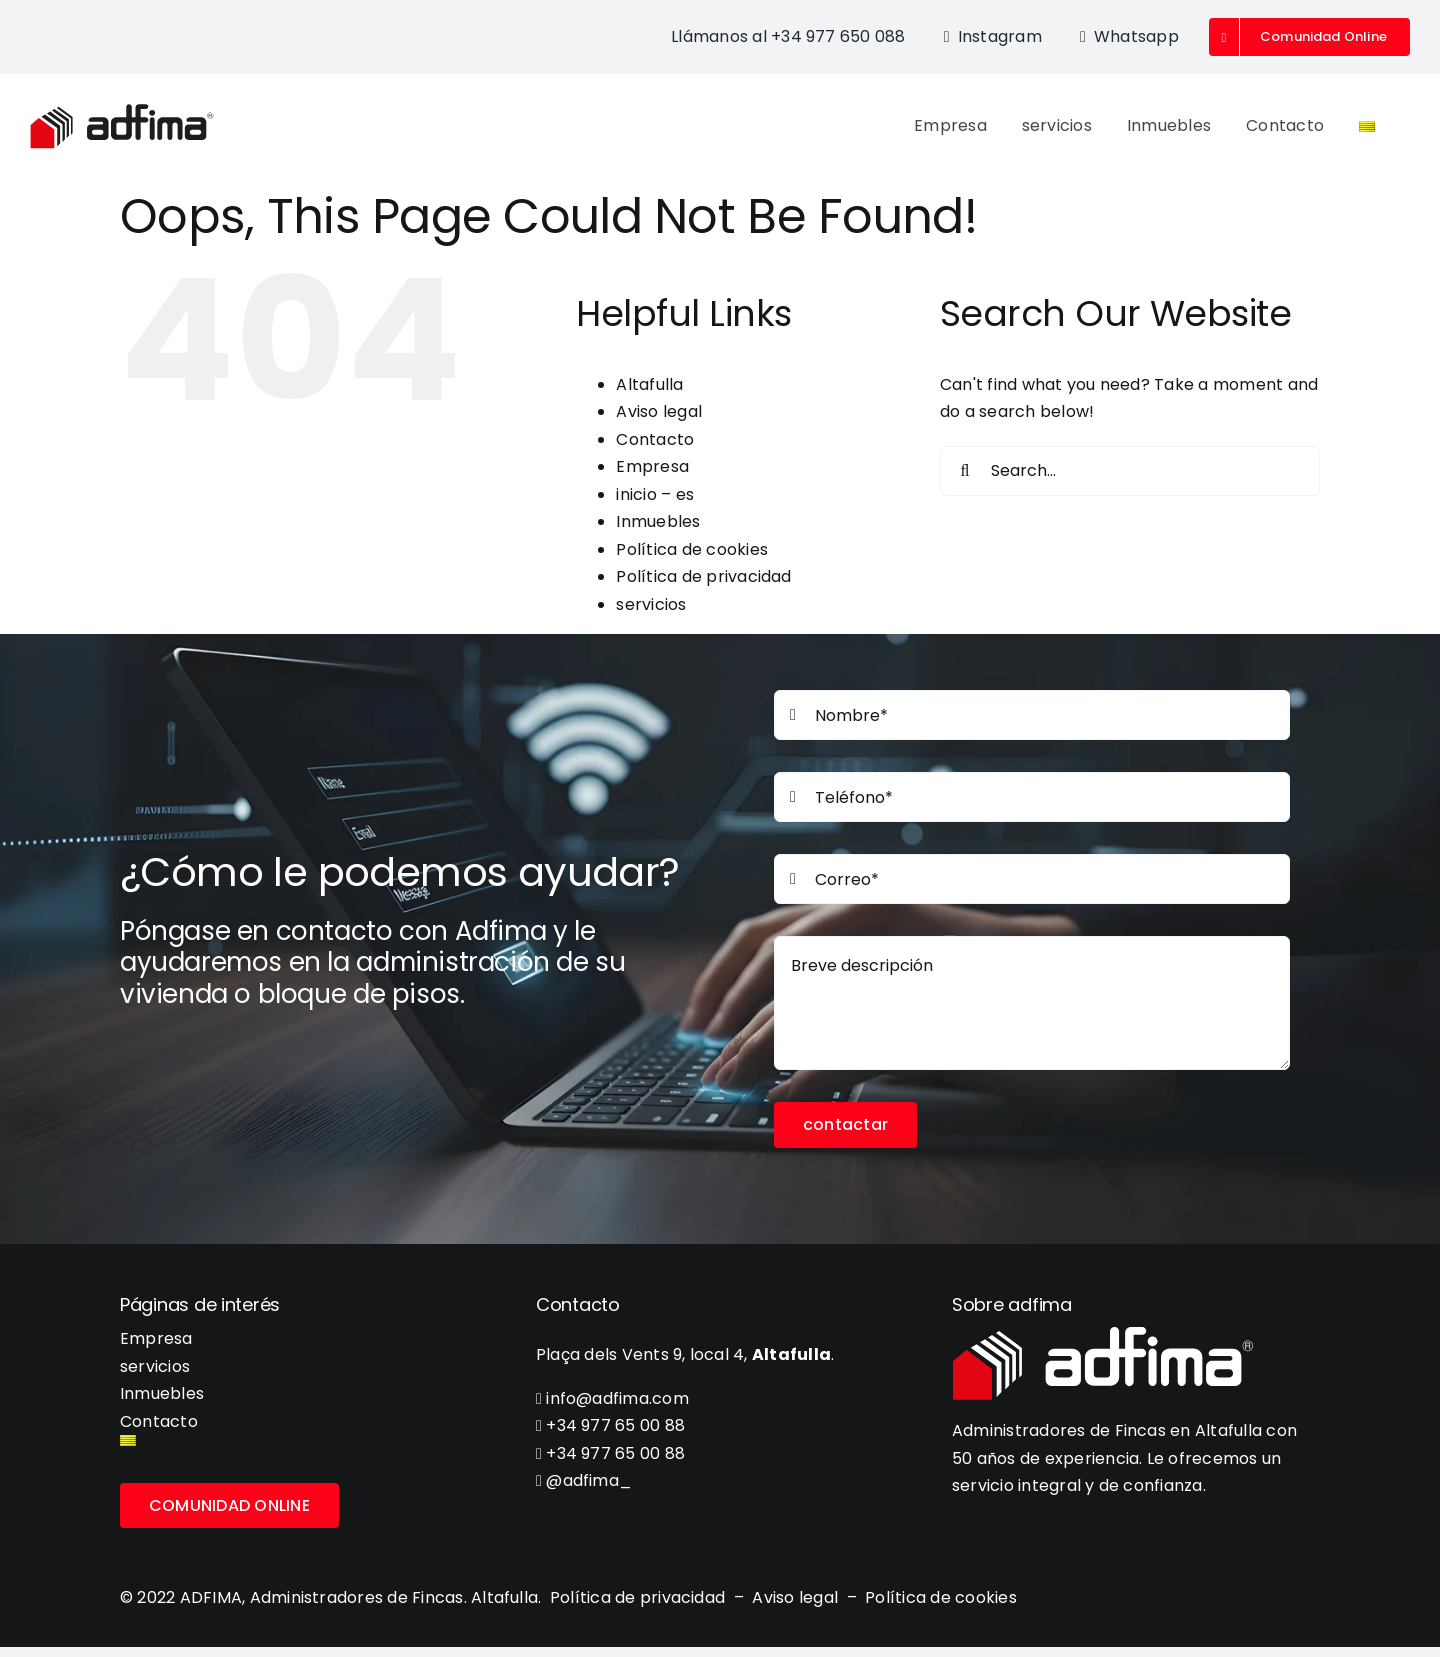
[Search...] (1130, 471)
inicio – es (655, 494)
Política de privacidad (703, 576)
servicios (651, 604)
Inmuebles (658, 521)
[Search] (965, 471)
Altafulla (649, 384)
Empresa (652, 466)
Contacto (655, 439)
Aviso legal (659, 411)
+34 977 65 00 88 (610, 1425)
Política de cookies (692, 549)
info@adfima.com (612, 1398)
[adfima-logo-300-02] (122, 110)
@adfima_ (584, 1480)
